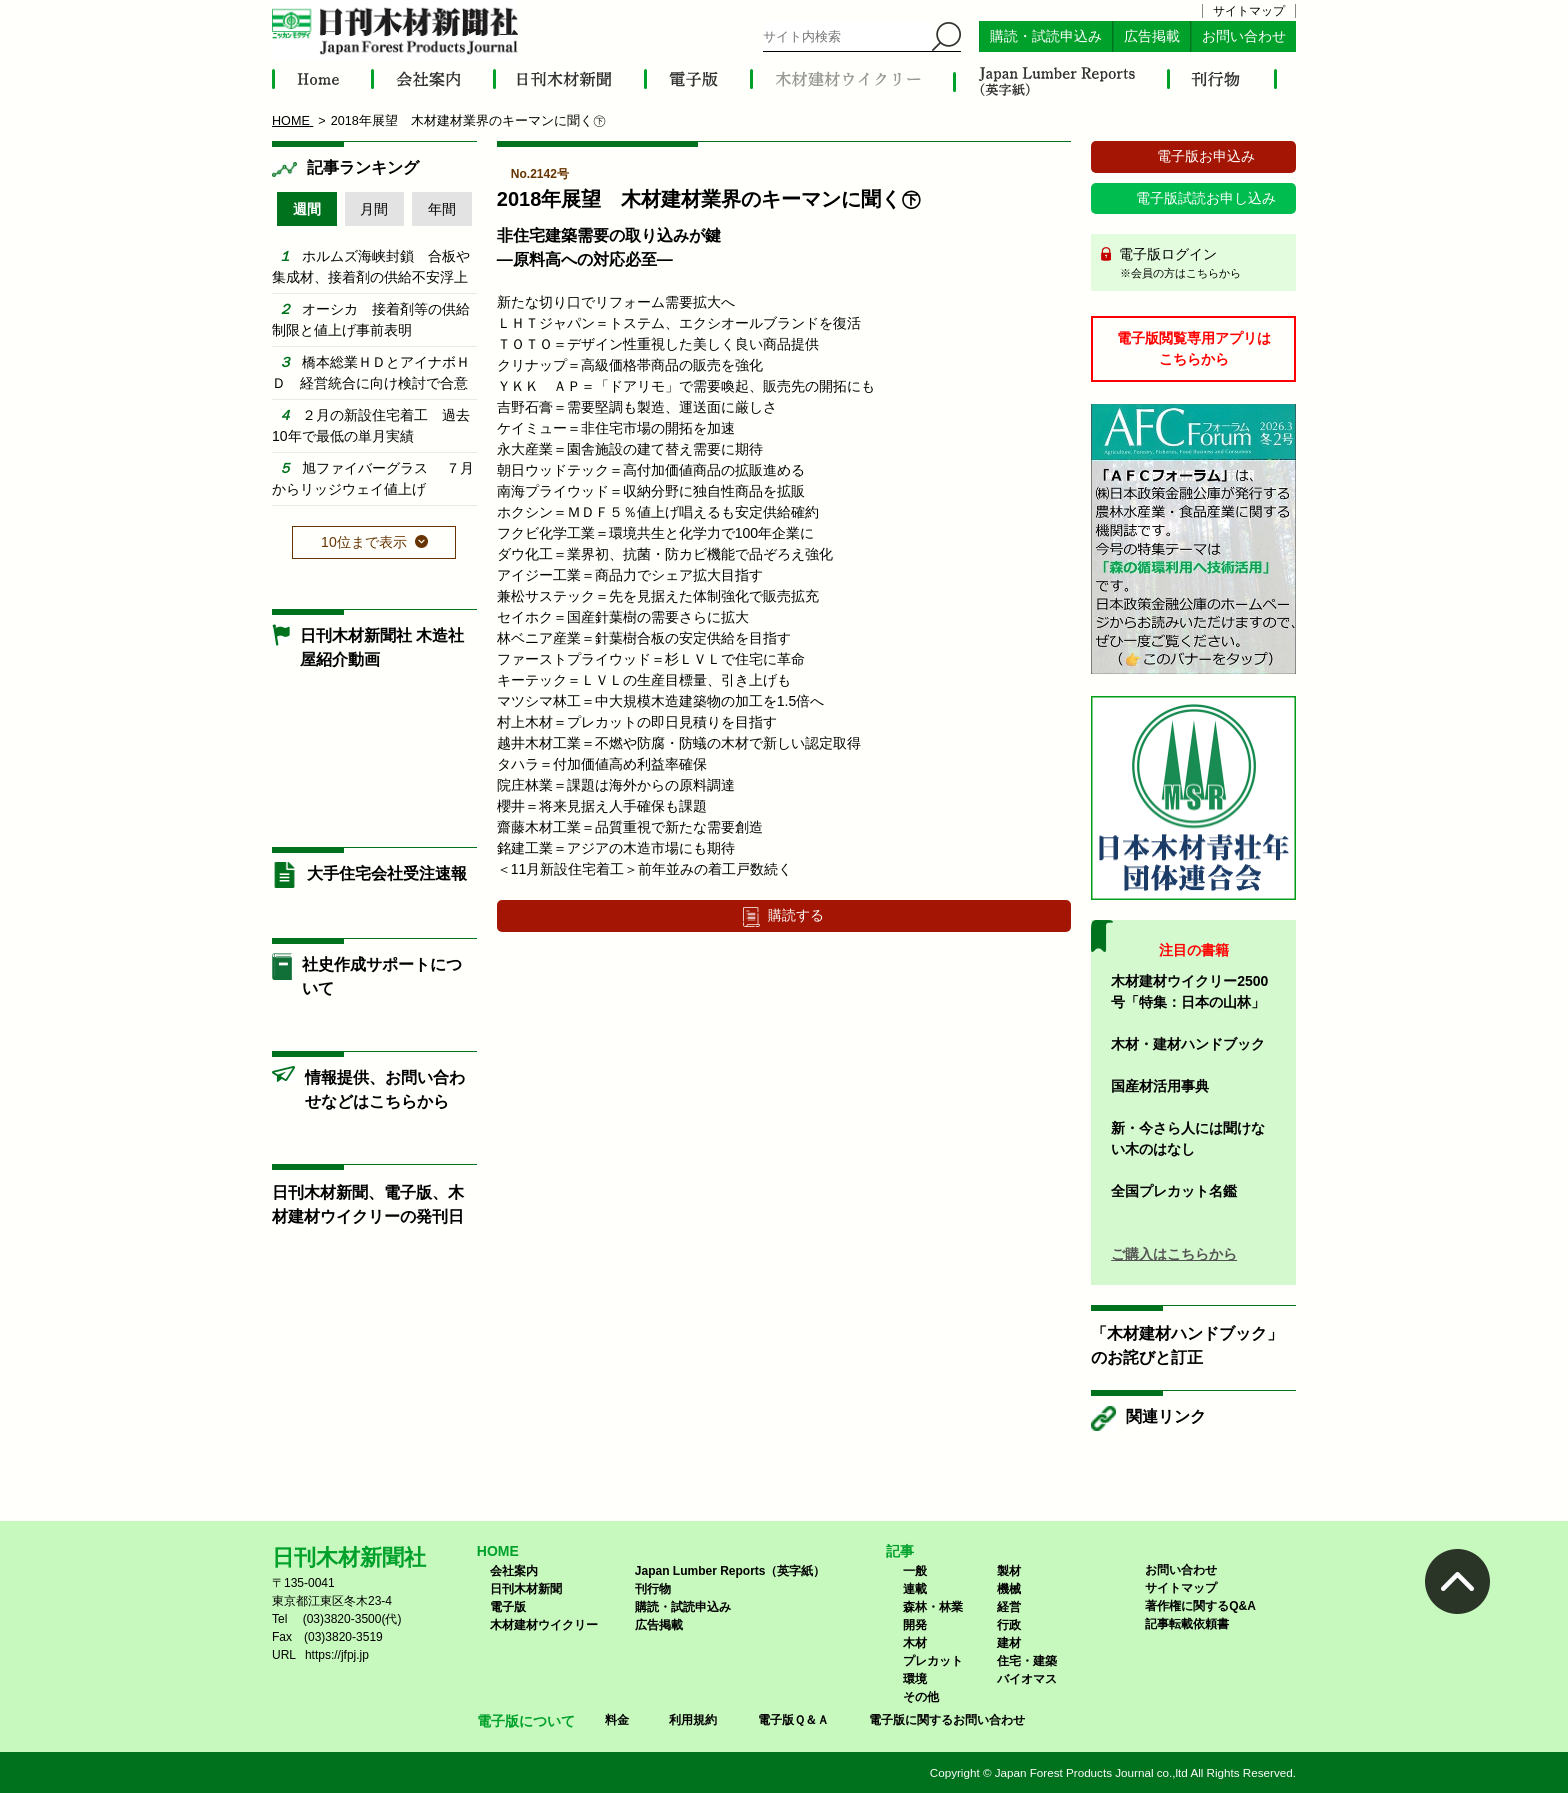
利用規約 (693, 1720)
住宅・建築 (1027, 1661)
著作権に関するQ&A (1200, 1606)
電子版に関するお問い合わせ (947, 1720)
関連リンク (1166, 1416)
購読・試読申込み (1046, 36)
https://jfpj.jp (337, 1655)
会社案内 (514, 1571)
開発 (915, 1625)
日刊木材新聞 (526, 1589)
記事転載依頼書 (1187, 1624)
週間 (307, 209)
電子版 (508, 1607)
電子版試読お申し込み (1206, 198)
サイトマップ (1249, 11)
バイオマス (1027, 1679)
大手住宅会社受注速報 (387, 873)
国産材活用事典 (1160, 1086)
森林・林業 (933, 1607)
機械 (1009, 1589)
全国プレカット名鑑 (1174, 1191)
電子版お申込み (1206, 156)
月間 (374, 209)
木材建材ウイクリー (544, 1625)
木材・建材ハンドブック (1188, 1044)
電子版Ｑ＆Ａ (793, 1720)
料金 (617, 1720)
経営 (1009, 1607)
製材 (1009, 1571)
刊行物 (653, 1589)
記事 (900, 1551)
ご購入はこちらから (1174, 1254)
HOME (498, 1551)
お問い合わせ (1244, 36)
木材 (915, 1643)
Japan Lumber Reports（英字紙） (730, 1571)
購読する (796, 915)
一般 (915, 1571)
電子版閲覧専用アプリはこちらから (1194, 348)
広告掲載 (1152, 36)
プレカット (933, 1661)
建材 (1009, 1643)
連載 (915, 1589)
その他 (921, 1697)
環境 (915, 1679)
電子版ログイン (1200, 264)
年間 (442, 209)
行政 (1009, 1625)
